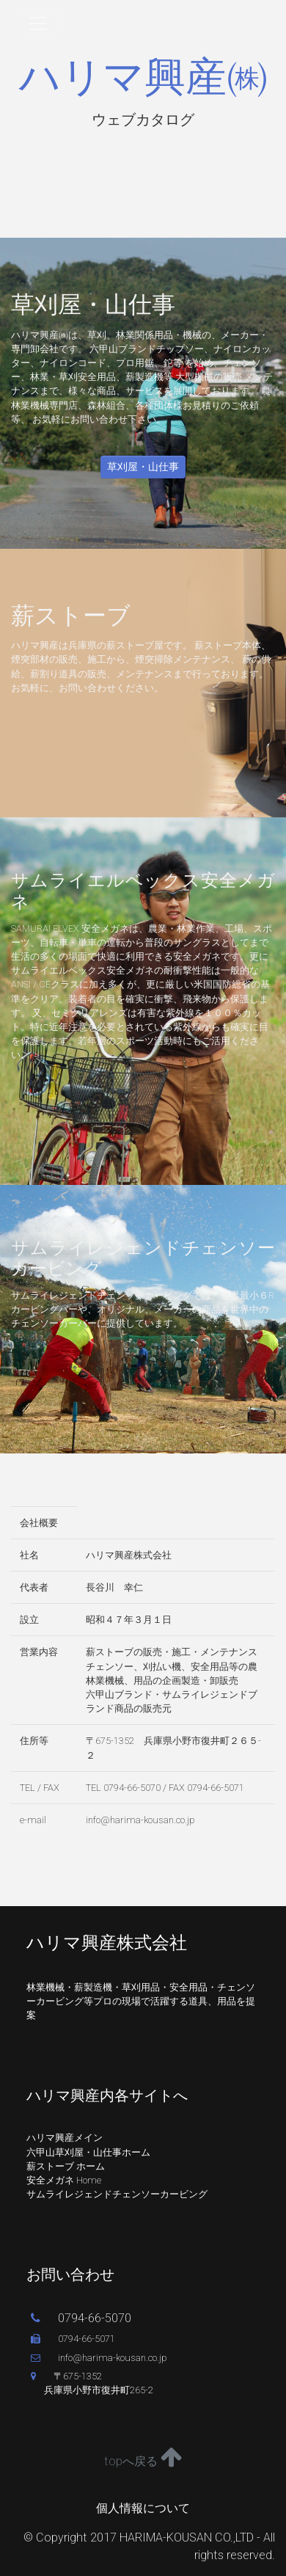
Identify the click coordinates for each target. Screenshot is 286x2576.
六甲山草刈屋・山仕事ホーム (88, 2152)
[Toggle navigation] (38, 23)
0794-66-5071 (73, 2338)
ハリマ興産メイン (64, 2137)
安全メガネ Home (63, 2180)
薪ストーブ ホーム (65, 2166)
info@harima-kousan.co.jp (98, 2357)
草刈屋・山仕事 (143, 466)
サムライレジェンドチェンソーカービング (117, 2194)
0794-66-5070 (81, 2318)
